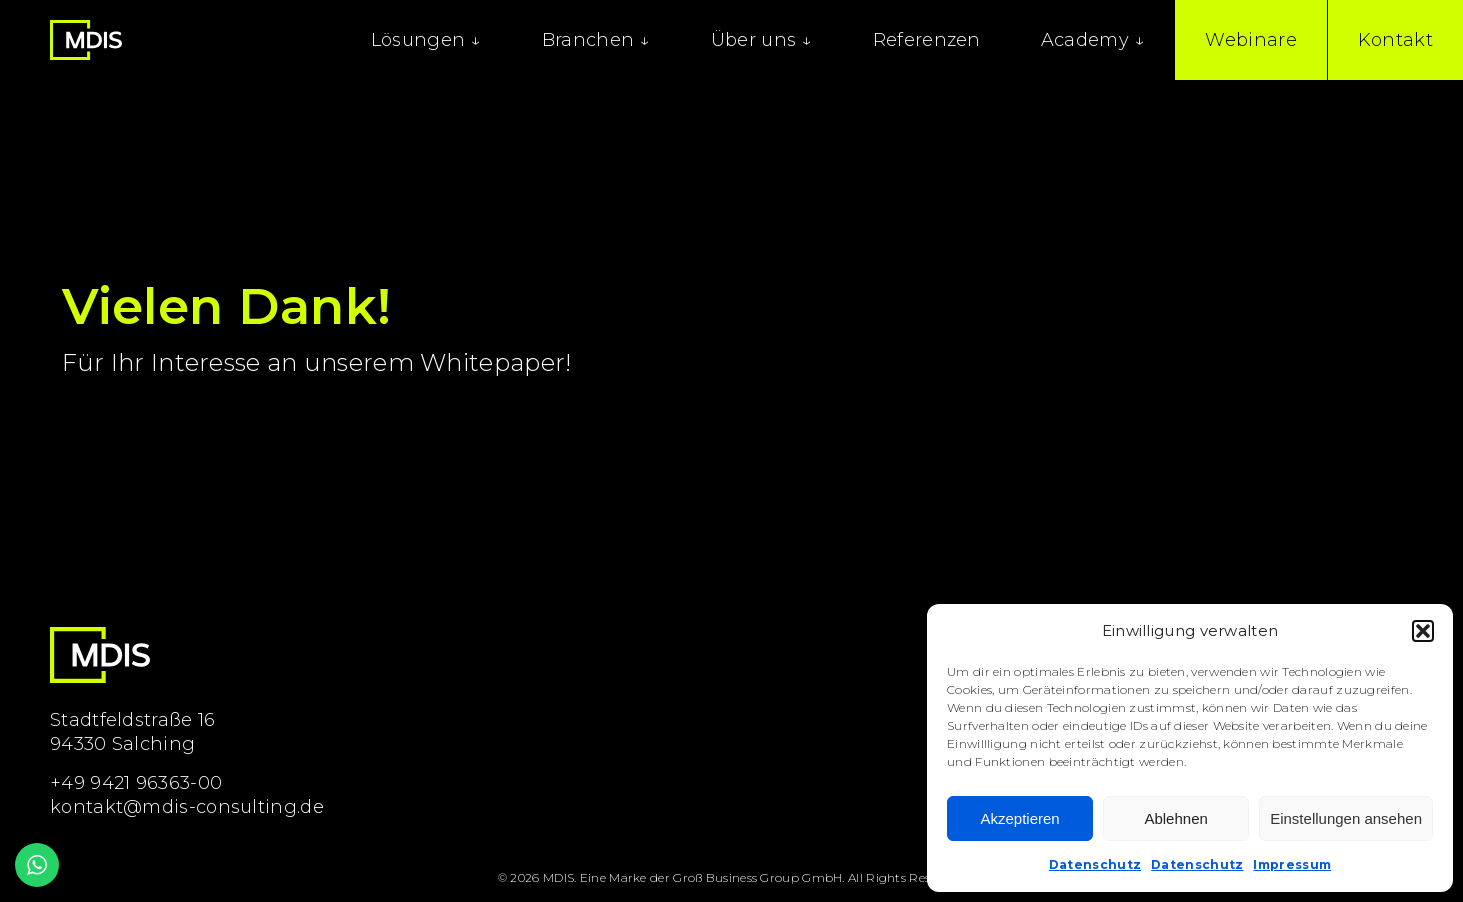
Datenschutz (1095, 864)
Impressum (1292, 864)
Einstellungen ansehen (1346, 818)
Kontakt (1395, 40)
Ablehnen (1175, 818)
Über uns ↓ (762, 40)
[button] (1423, 631)
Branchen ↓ (596, 40)
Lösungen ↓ (426, 40)
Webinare (1250, 40)
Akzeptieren (1019, 818)
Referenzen (927, 40)
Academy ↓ (1093, 40)
